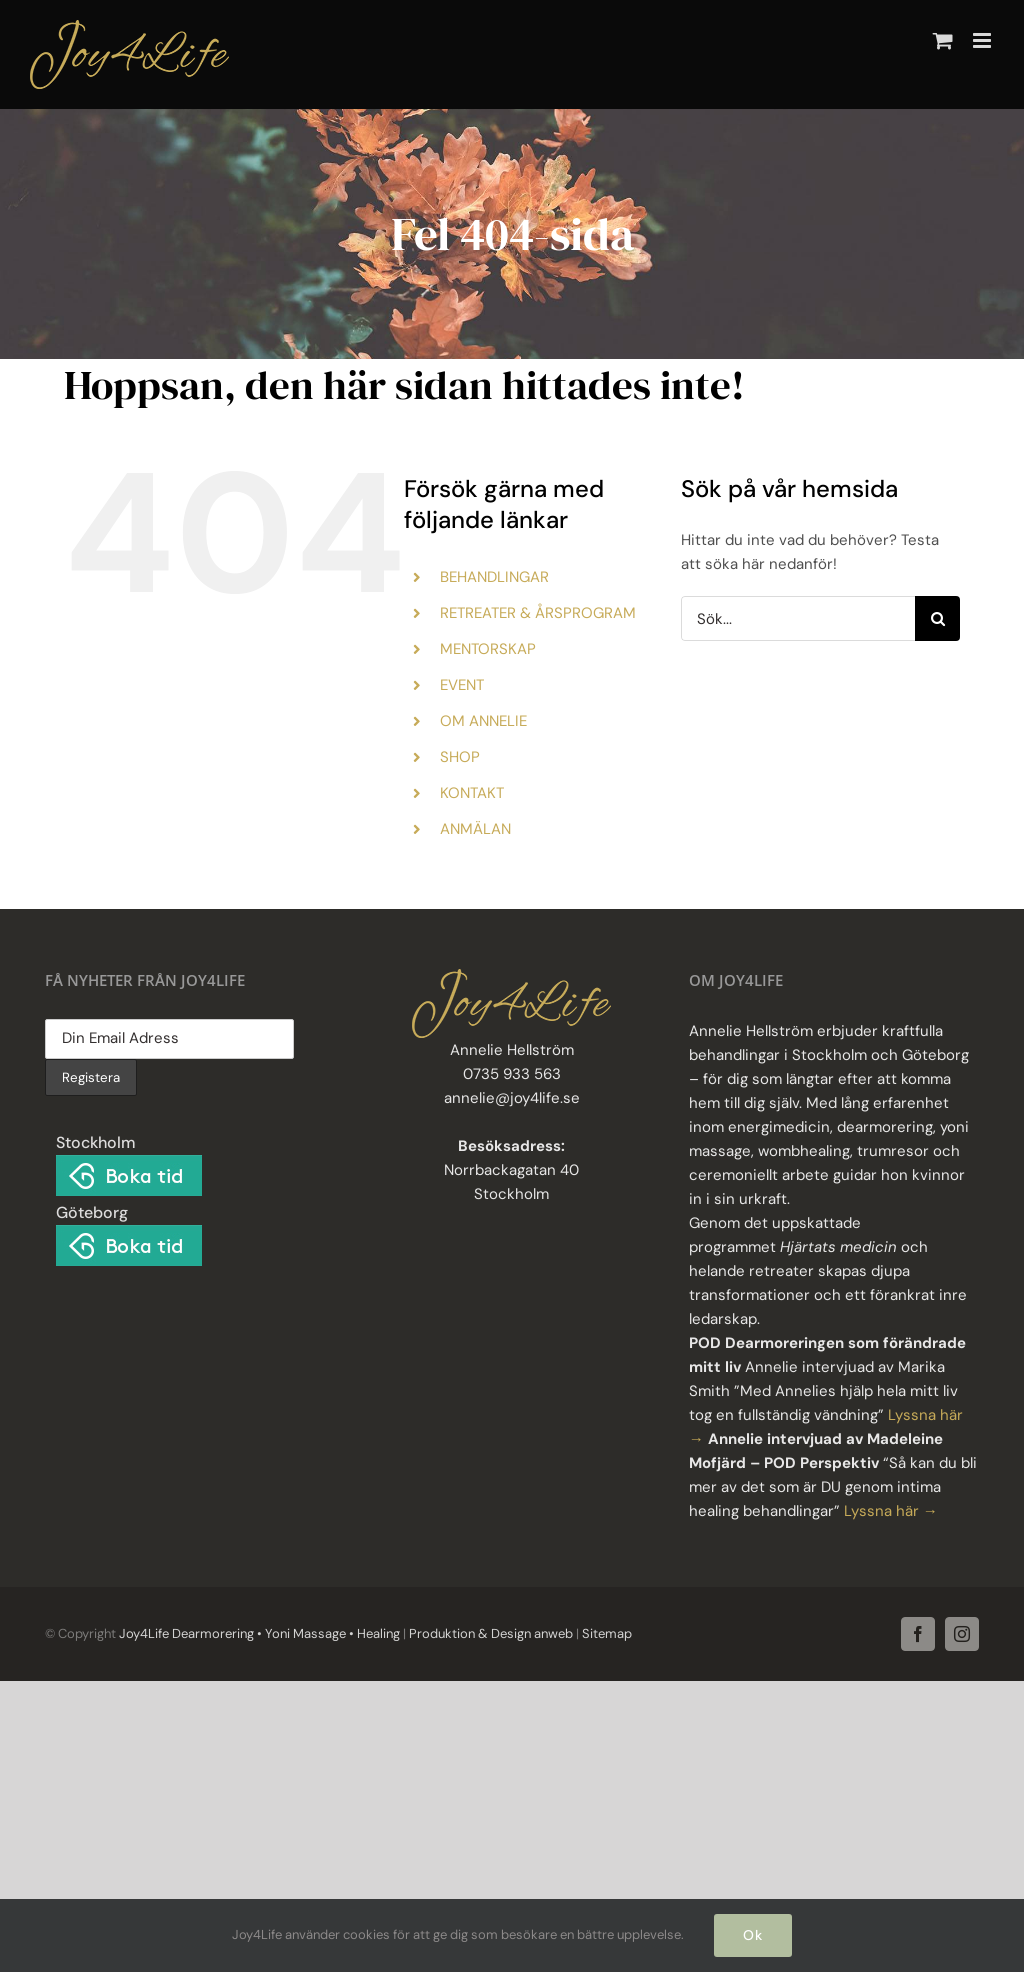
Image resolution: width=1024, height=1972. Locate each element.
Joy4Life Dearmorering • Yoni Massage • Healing (259, 1633)
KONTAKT (472, 793)
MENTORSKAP (488, 649)
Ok (753, 1935)
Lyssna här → (891, 1511)
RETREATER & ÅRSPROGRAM (538, 613)
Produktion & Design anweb (491, 1633)
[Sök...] (798, 618)
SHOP (460, 757)
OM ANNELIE (483, 721)
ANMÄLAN (475, 829)
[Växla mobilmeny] (983, 40)
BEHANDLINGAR (494, 577)
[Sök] (937, 618)
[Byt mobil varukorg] (943, 40)
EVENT (462, 685)
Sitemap (605, 1633)
